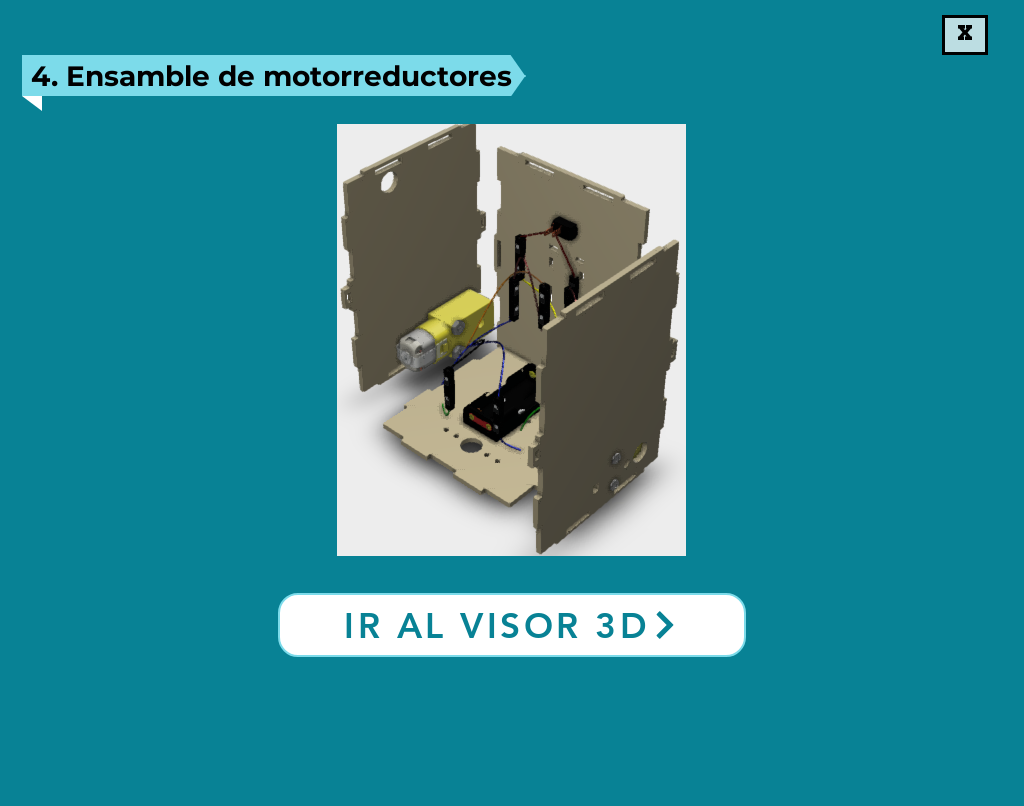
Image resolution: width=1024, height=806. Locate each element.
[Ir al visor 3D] (512, 625)
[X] (965, 35)
